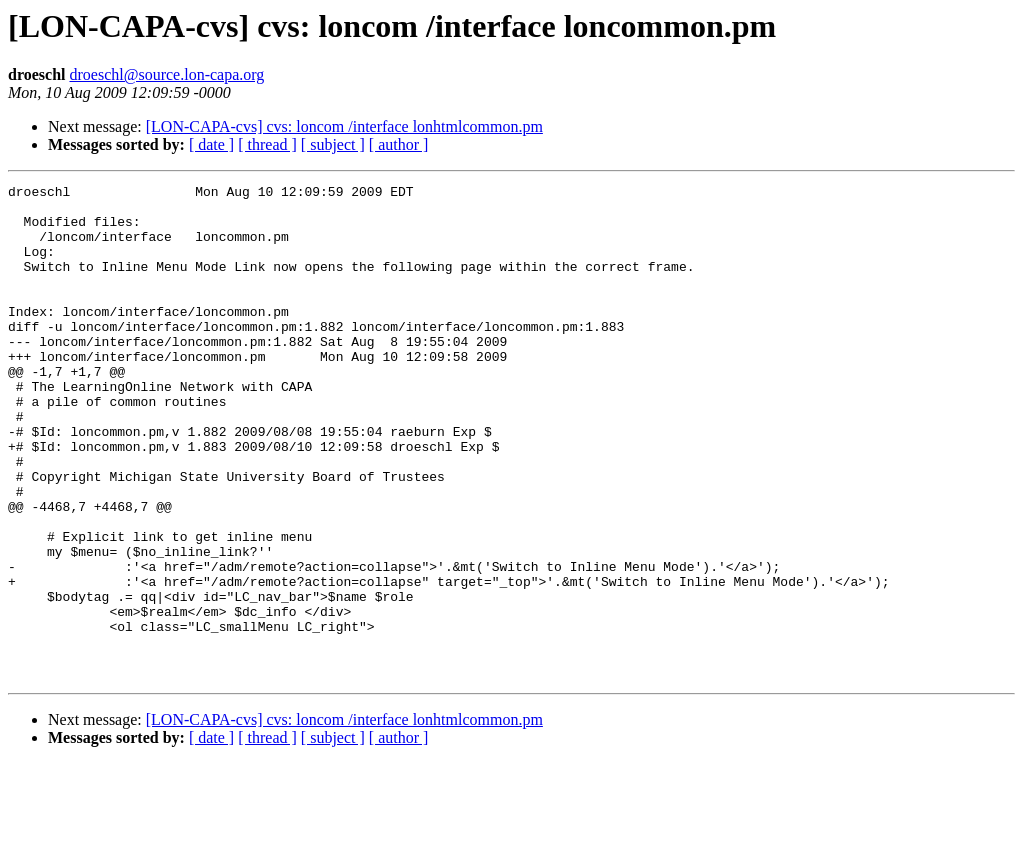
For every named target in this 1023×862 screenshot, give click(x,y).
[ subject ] (333, 144)
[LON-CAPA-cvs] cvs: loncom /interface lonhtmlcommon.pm (344, 126)
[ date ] (211, 144)
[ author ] (399, 144)
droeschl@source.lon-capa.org (166, 74)
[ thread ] (267, 144)
